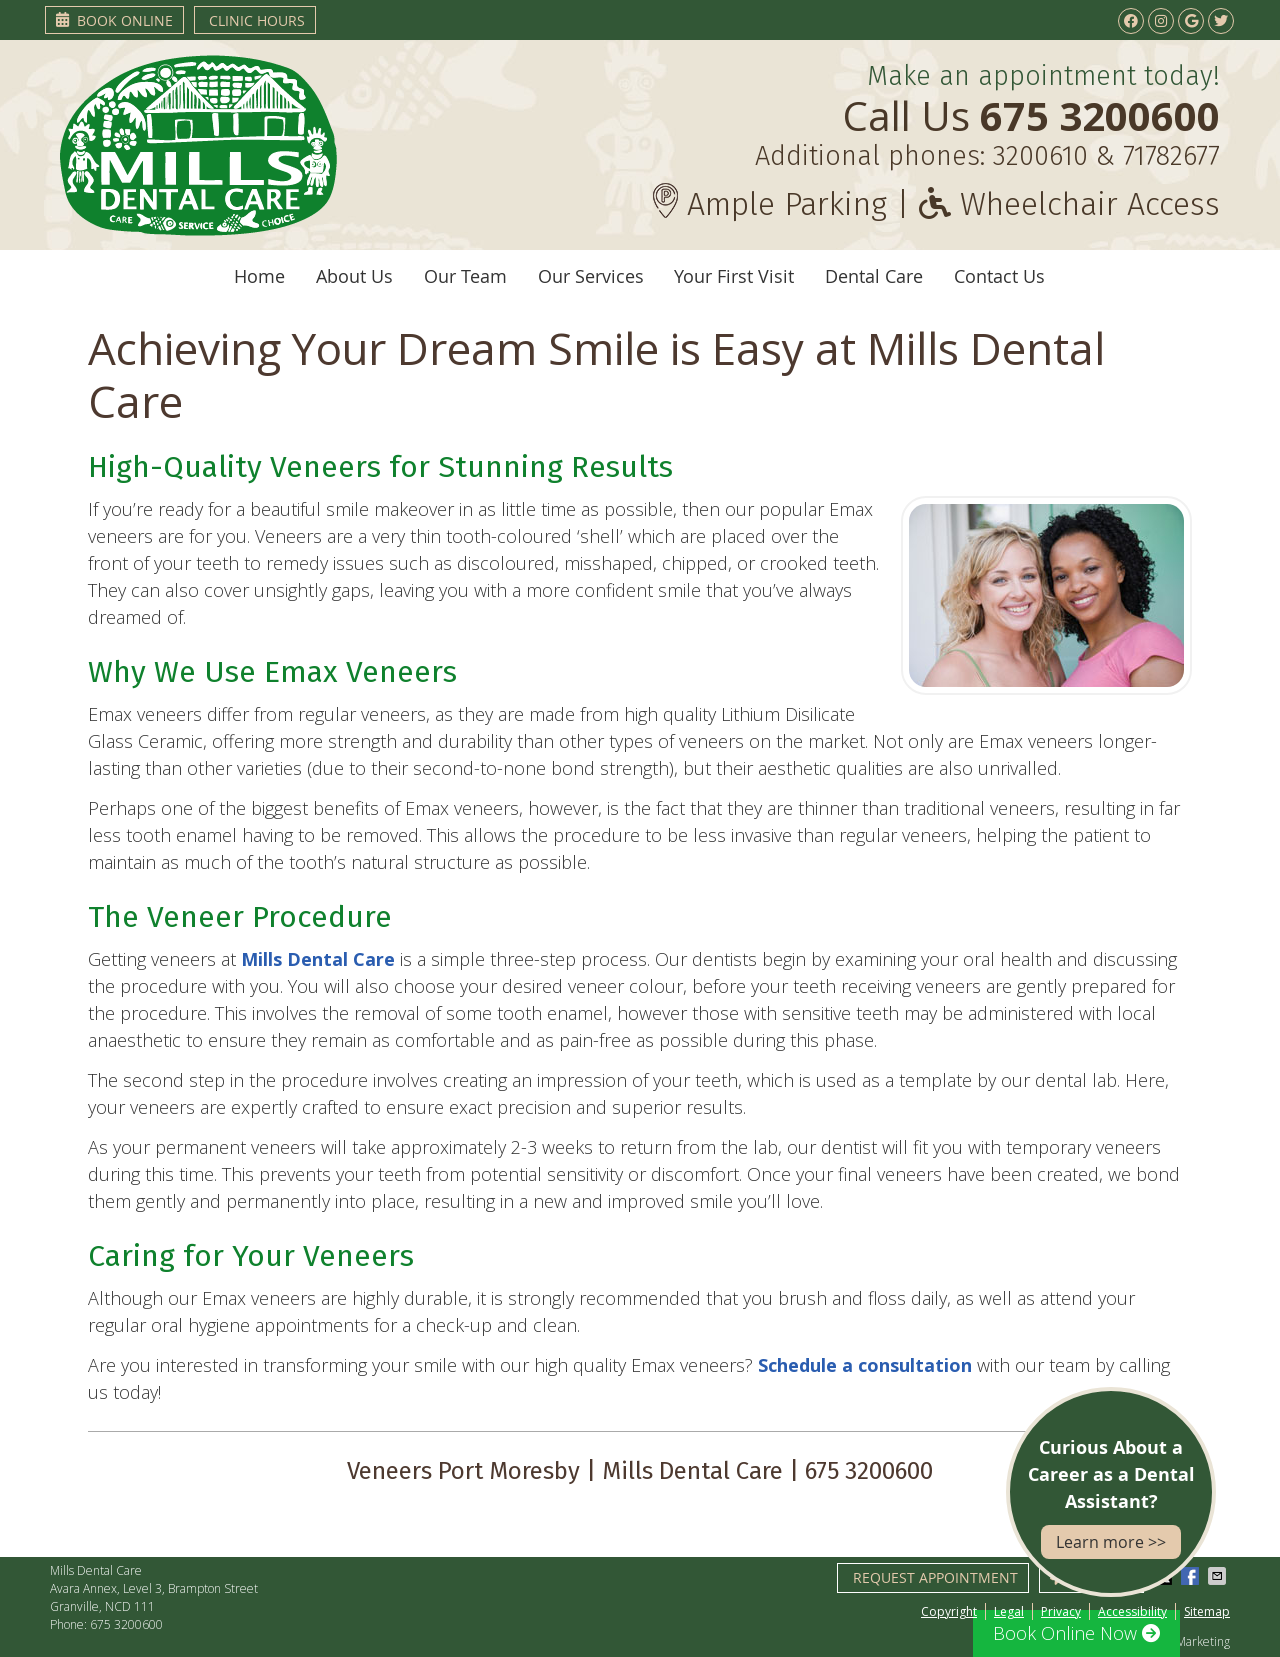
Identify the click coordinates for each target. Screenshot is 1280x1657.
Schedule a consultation (865, 1365)
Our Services (591, 276)
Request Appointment (935, 1577)
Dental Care (874, 276)
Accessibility (1132, 1611)
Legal (1009, 1611)
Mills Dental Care (318, 959)
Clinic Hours (257, 20)
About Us (354, 276)
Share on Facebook (1192, 1576)
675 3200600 (126, 1624)
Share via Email (1219, 1576)
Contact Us (999, 276)
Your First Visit (734, 276)
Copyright (949, 1611)
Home (259, 276)
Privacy (1061, 1611)
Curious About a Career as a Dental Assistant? (1111, 1497)
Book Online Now (1076, 1633)
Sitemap (1207, 1611)
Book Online (114, 20)
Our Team (465, 276)
